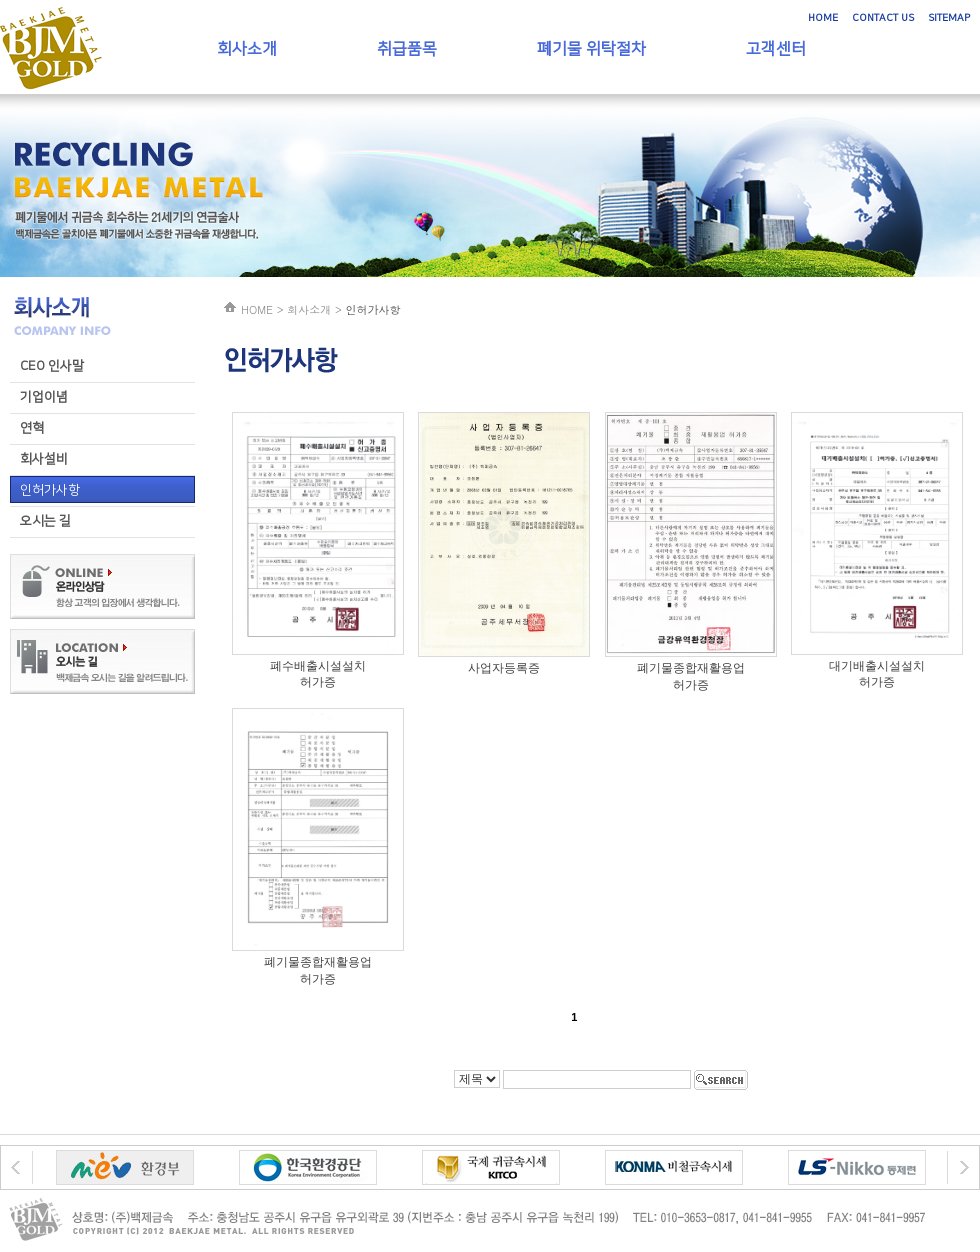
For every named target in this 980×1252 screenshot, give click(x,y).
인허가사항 (50, 490)
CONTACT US (883, 18)
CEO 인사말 (52, 366)
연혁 (32, 428)
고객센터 (776, 49)
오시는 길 (45, 521)
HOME (823, 18)
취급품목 (407, 49)
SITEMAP (949, 18)
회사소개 (247, 49)
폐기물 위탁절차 (591, 49)
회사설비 (44, 459)
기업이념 (44, 397)
